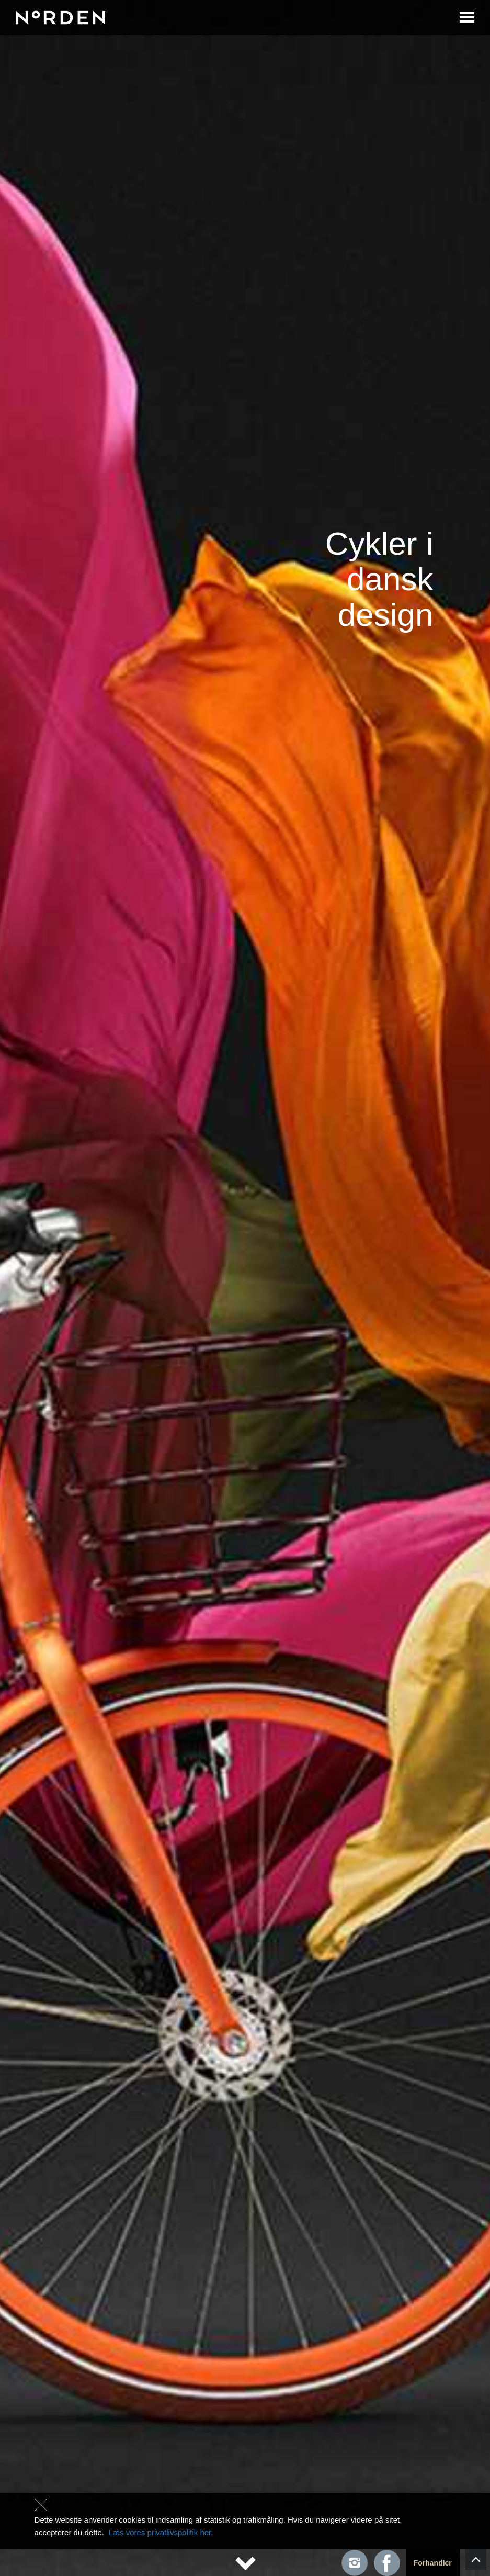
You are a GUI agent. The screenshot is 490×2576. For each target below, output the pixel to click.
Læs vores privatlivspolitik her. (160, 2532)
